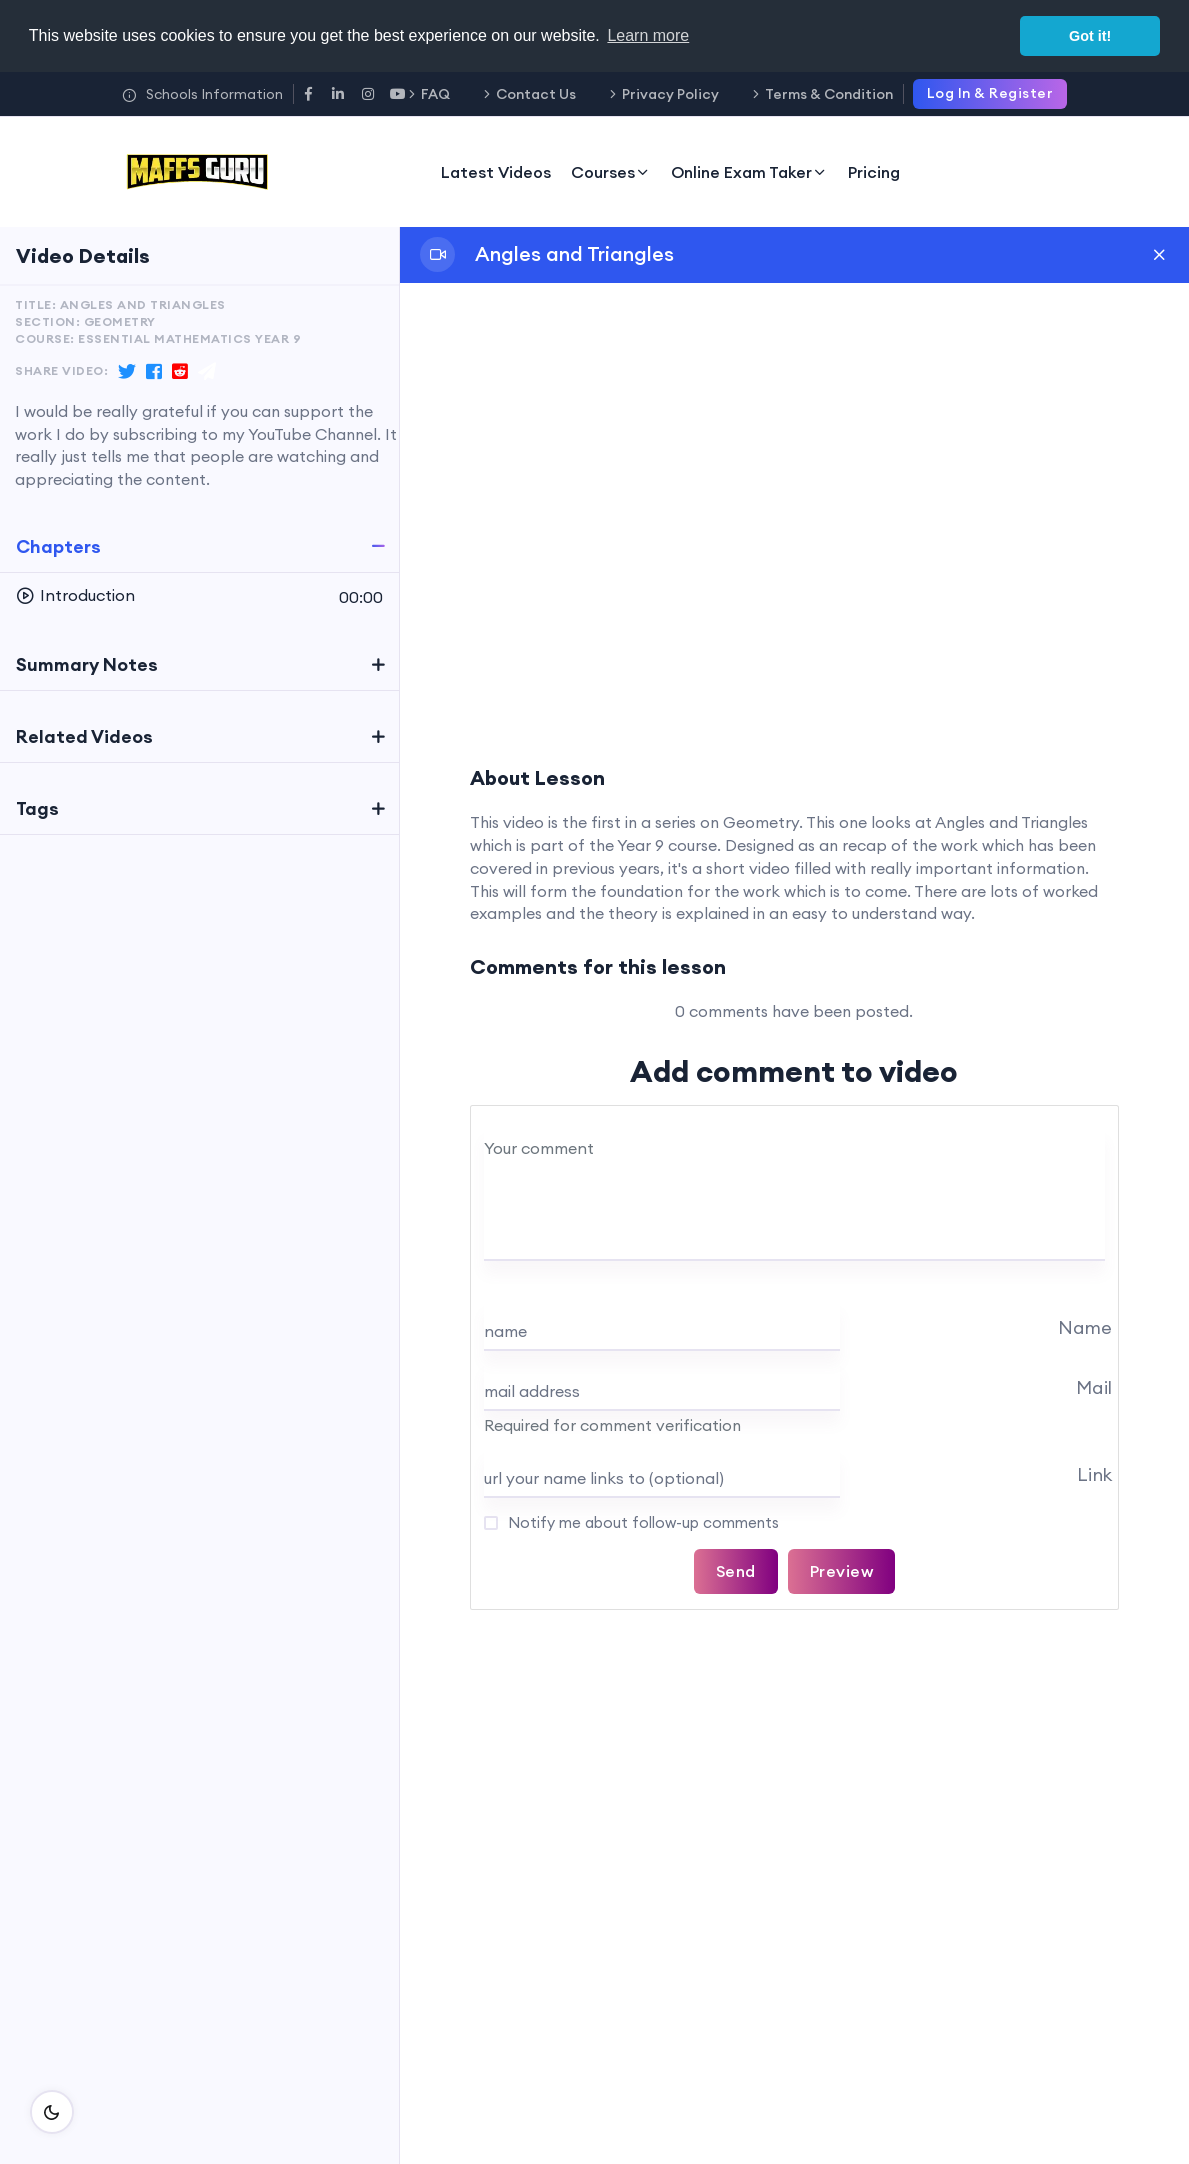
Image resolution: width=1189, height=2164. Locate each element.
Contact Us (536, 94)
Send (736, 1571)
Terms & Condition (829, 94)
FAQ (435, 94)
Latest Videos (496, 172)
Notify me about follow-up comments (641, 1522)
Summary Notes (87, 664)
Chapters (58, 546)
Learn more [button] (648, 35)
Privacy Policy (670, 94)
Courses (611, 172)
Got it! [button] (1090, 36)
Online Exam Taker (749, 172)
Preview (842, 1571)
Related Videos (84, 736)
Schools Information (202, 94)
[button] (199, 596)
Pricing (874, 172)
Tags (37, 808)
